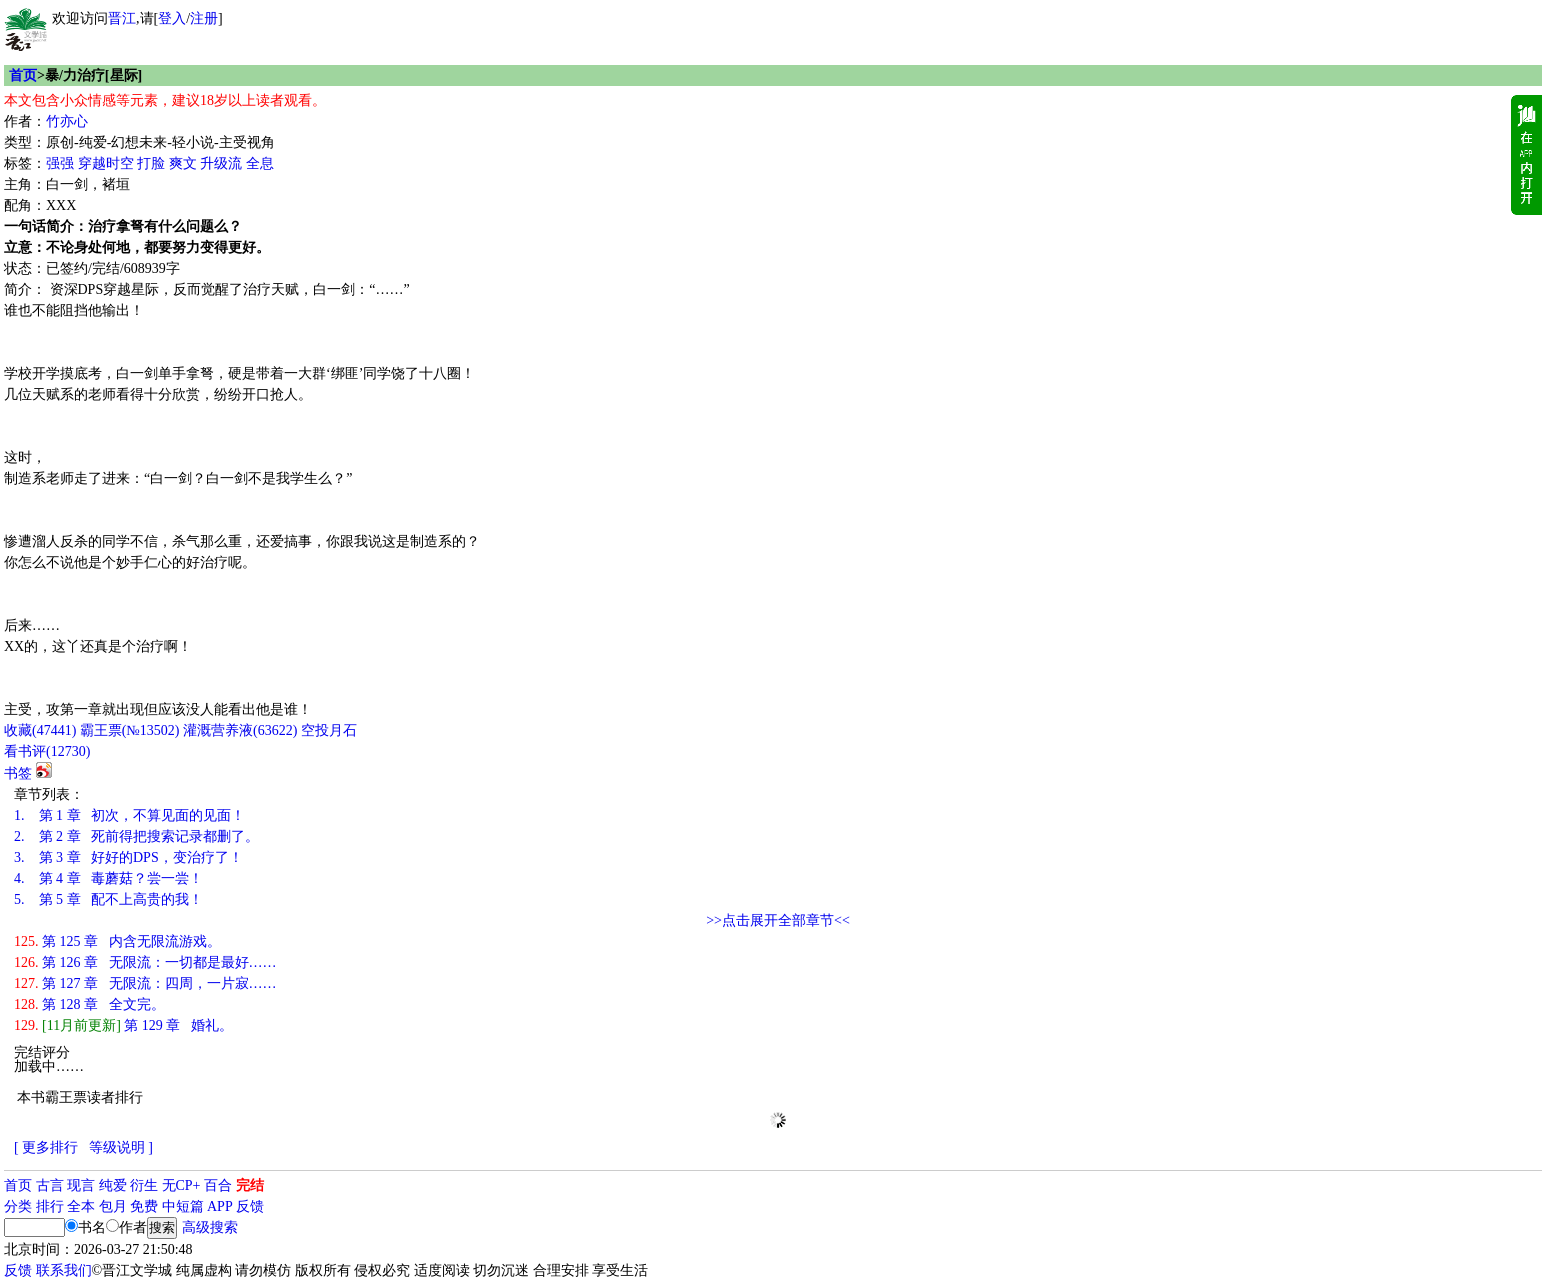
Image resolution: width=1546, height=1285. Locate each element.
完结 (250, 1185)
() (40, 730)
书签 (18, 773)
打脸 (151, 163)
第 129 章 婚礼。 (123, 1025)
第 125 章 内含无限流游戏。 (117, 941)
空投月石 (329, 730)
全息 (260, 163)
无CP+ (181, 1185)
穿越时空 (106, 163)
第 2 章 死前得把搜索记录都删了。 (136, 836)
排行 (50, 1206)
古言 (50, 1185)
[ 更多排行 (46, 1147)
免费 (144, 1206)
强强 (60, 163)
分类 (18, 1206)
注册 (204, 18)
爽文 (183, 163)
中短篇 (183, 1206)
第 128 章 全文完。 (89, 1004)
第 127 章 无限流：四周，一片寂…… (145, 983)
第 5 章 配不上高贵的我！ (108, 899)
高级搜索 (210, 1227)
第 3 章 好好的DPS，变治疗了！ (128, 857)
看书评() (47, 751)
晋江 (122, 18)
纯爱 (113, 1185)
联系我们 (64, 1270)
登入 (172, 18)
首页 (23, 75)
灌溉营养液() (240, 730)
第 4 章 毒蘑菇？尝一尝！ (108, 878)
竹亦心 (67, 121)
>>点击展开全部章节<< (778, 920)
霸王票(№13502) (130, 730)
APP (220, 1206)
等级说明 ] (121, 1147)
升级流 (221, 163)
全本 (81, 1206)
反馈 (250, 1206)
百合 (218, 1185)
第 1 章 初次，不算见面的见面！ (129, 815)
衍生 (144, 1185)
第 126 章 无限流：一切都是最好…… (145, 962)
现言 (81, 1185)
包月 (113, 1206)
